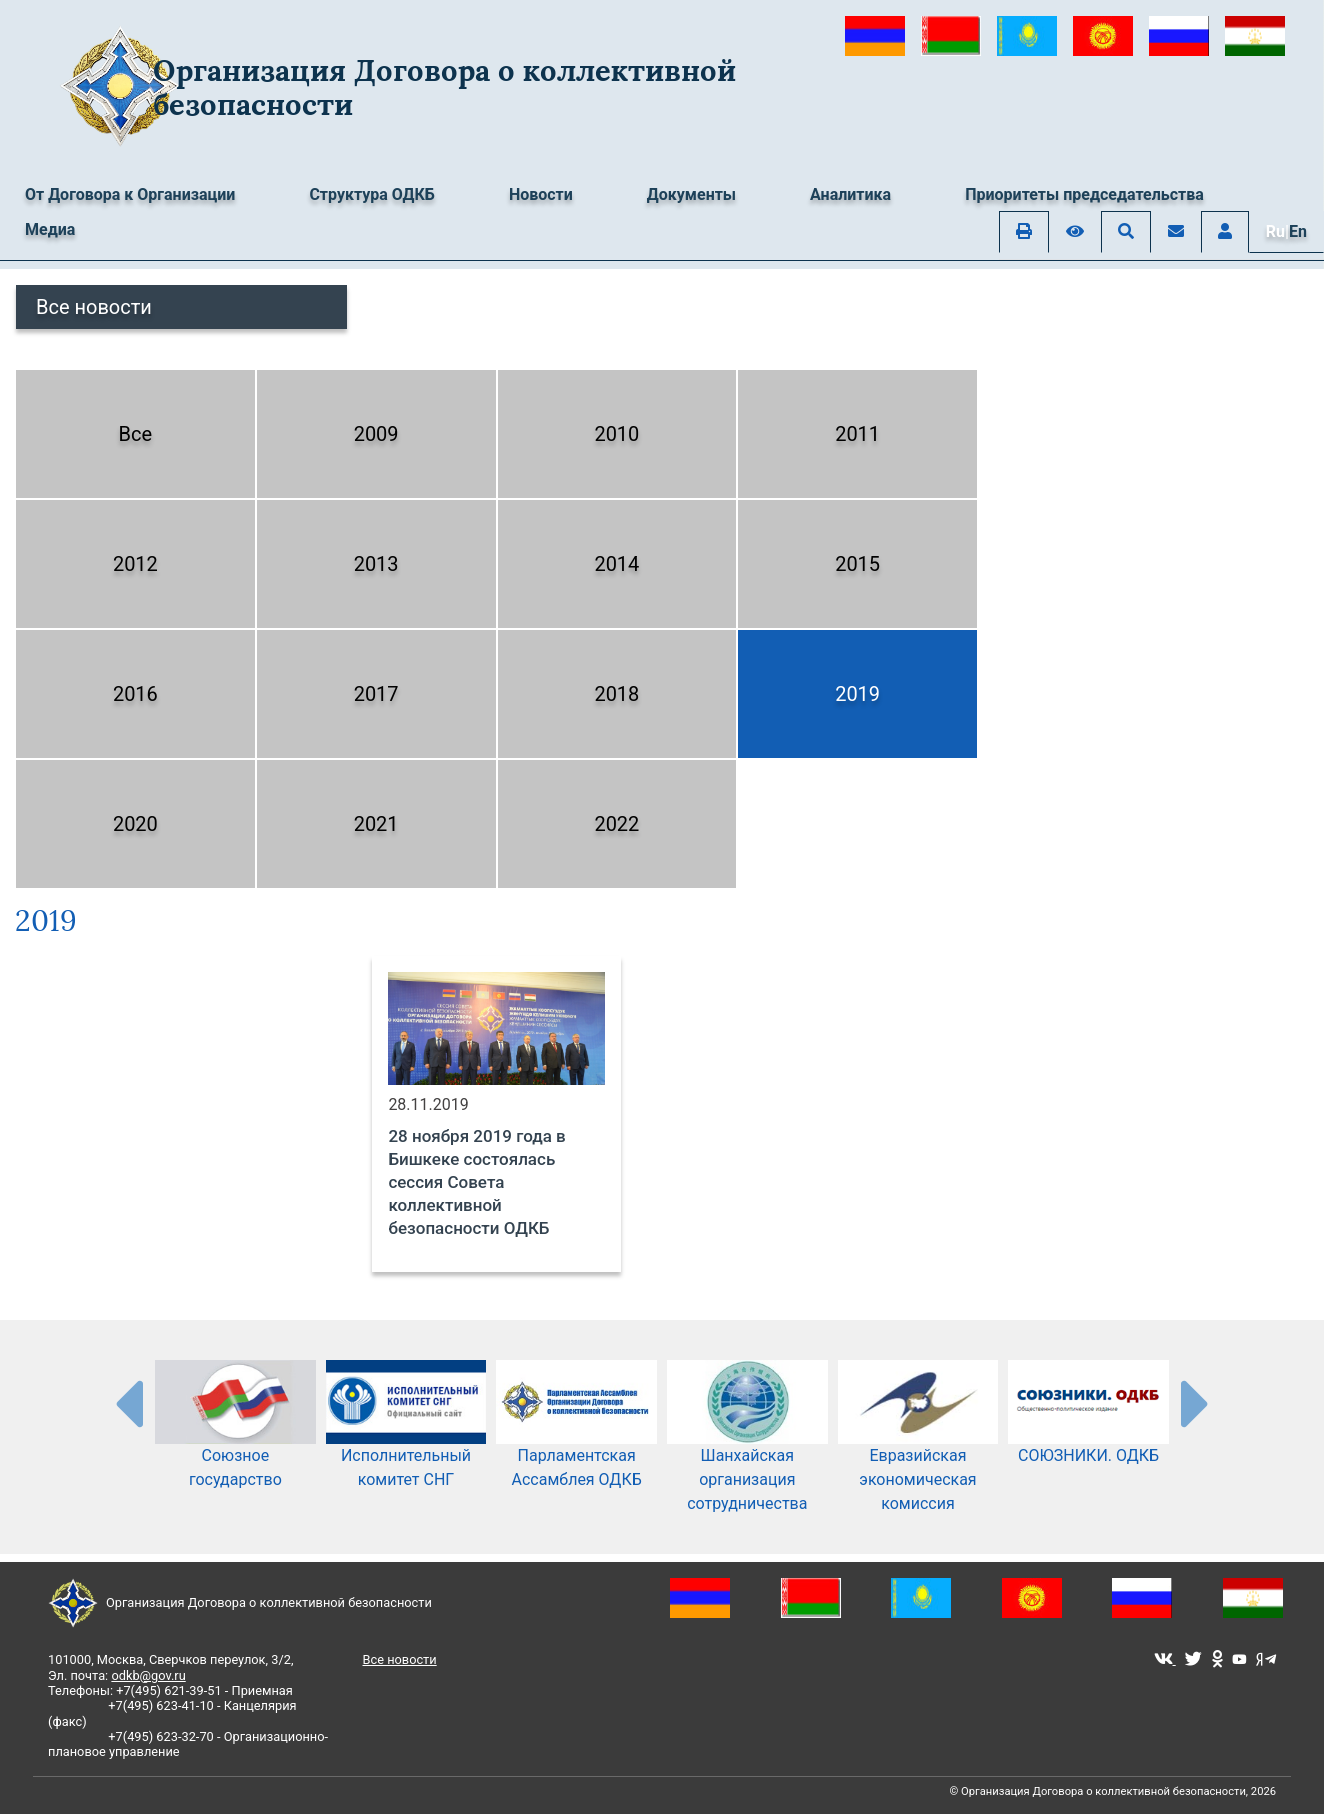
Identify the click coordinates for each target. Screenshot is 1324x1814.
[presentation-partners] (128, 1403)
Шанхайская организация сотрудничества (747, 1452)
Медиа (50, 229)
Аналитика (850, 194)
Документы (691, 194)
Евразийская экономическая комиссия (918, 1452)
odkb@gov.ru (148, 1675)
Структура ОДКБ (372, 194)
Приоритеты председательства (1084, 194)
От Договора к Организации (130, 194)
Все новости (94, 307)
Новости (541, 194)
